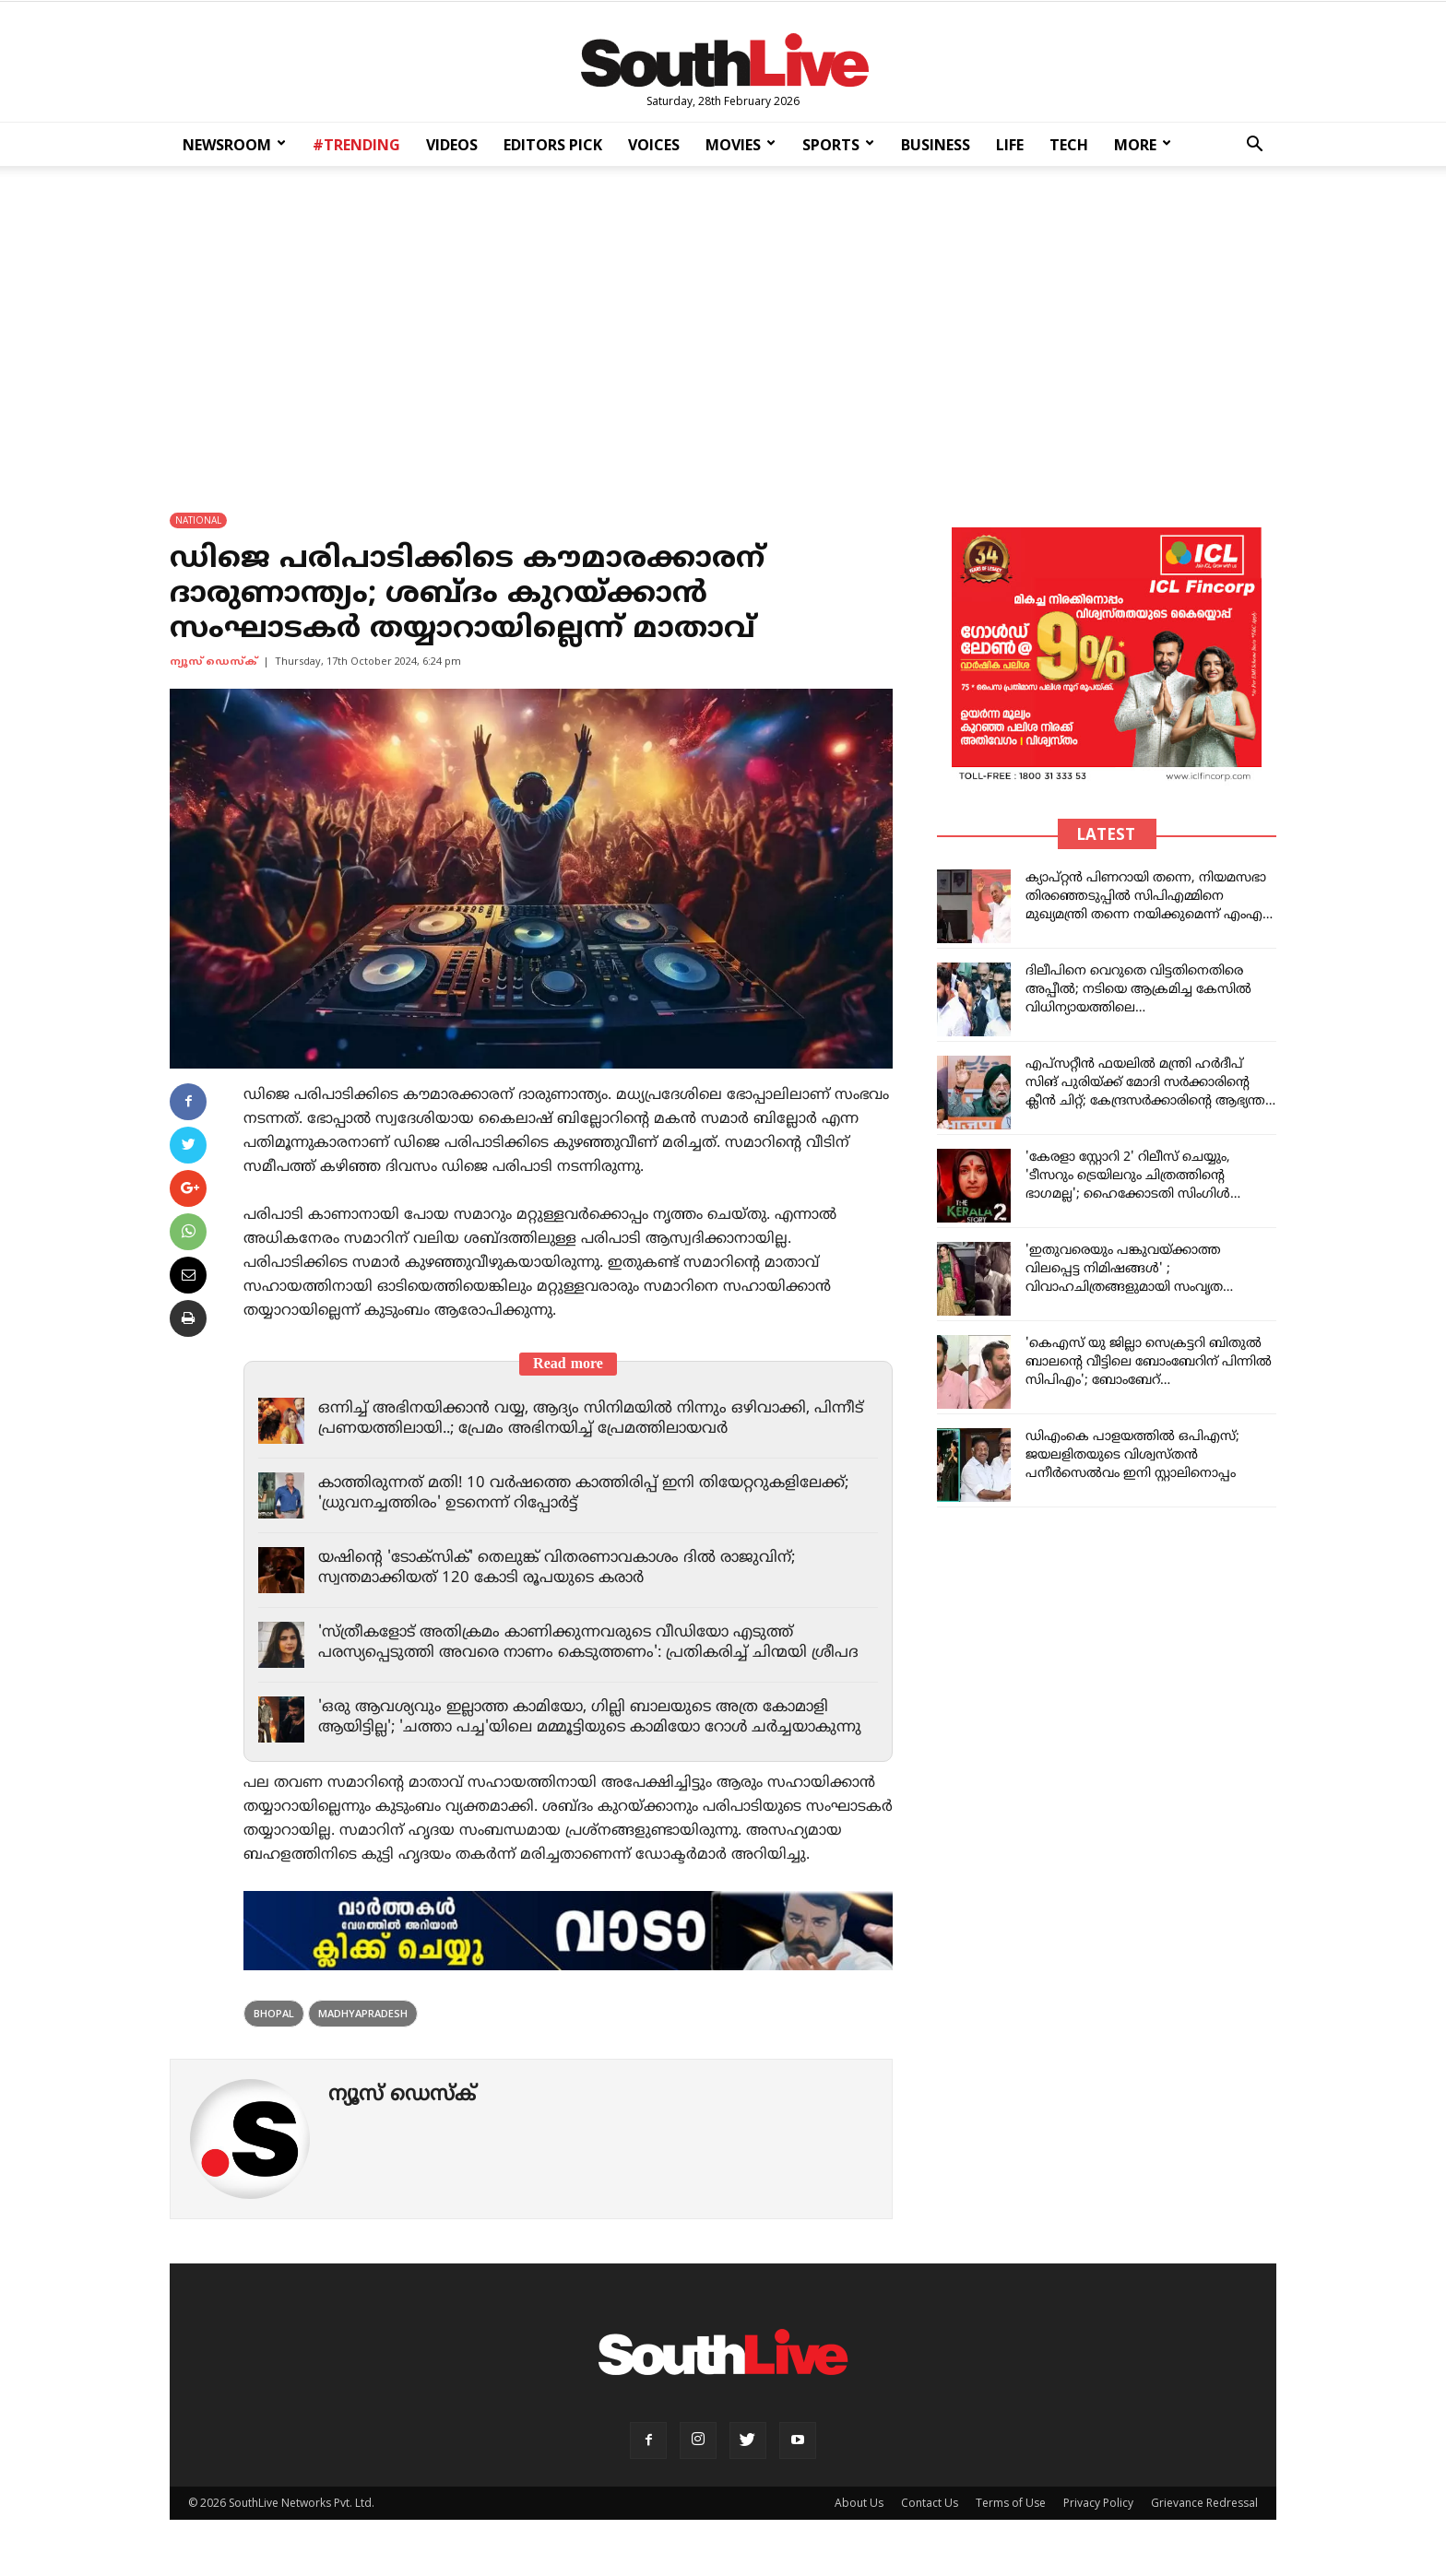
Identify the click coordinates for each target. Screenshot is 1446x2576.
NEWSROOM (234, 145)
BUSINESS (935, 145)
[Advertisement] (723, 326)
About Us (859, 2521)
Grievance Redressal (1204, 2521)
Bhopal (274, 2031)
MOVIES (740, 145)
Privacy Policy (1098, 2521)
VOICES (654, 145)
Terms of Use (1011, 2521)
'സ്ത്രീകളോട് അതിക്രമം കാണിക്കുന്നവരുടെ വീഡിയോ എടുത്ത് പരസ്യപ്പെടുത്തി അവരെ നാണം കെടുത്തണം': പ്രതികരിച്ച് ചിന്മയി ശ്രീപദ (594, 1643)
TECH (1068, 145)
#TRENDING (356, 145)
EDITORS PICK (553, 145)
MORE (1142, 145)
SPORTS (838, 145)
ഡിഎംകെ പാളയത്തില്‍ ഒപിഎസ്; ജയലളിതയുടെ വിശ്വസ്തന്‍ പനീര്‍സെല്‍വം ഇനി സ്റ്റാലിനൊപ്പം (1132, 1455)
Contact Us (929, 2521)
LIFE (1010, 145)
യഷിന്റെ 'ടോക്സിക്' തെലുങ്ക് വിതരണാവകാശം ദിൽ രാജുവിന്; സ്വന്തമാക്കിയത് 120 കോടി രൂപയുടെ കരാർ (564, 1568)
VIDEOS (452, 145)
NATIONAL (198, 520)
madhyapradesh (363, 2031)
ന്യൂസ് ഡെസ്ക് (213, 662)
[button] (1254, 146)
